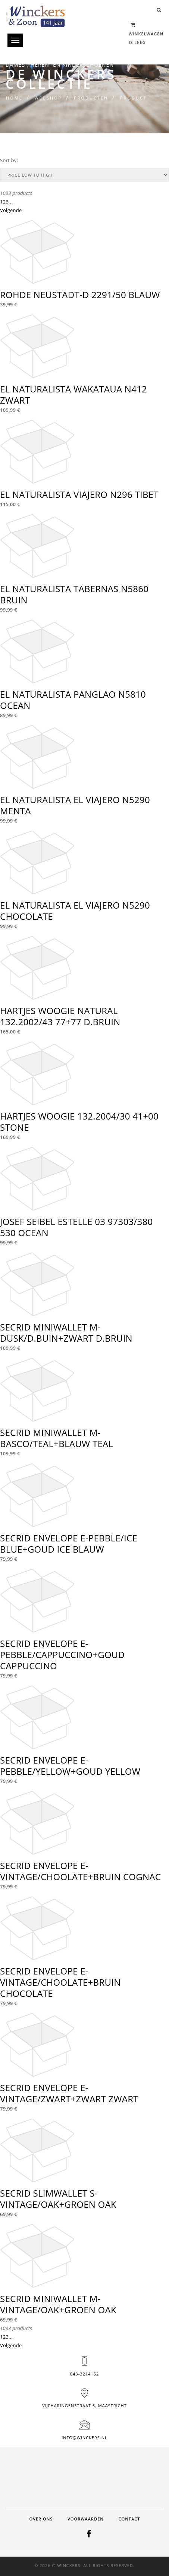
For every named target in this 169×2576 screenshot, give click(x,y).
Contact (129, 2519)
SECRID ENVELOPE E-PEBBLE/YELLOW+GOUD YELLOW (70, 1765)
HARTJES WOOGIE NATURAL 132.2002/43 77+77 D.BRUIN (60, 1016)
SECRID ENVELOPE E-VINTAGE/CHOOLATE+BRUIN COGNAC (80, 1871)
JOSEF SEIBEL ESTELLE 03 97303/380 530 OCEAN (76, 1227)
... (11, 201)
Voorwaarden (86, 2519)
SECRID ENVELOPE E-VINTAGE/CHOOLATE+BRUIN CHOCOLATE (60, 1982)
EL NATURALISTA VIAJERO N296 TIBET (79, 494)
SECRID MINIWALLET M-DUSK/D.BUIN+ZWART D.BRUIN (66, 1332)
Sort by (8, 160)
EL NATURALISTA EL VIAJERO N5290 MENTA (75, 805)
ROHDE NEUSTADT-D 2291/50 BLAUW (80, 294)
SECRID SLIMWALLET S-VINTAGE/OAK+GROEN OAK (58, 2198)
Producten (91, 98)
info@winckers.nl (84, 2437)
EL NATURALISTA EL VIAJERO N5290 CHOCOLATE (75, 910)
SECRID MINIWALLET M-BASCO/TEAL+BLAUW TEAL (56, 1438)
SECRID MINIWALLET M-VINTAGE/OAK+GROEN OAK (58, 2304)
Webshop (48, 98)
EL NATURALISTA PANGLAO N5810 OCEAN (73, 699)
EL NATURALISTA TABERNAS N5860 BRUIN (74, 594)
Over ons (41, 2519)
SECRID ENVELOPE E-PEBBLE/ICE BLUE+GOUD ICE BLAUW (68, 1543)
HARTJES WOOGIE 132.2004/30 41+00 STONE (79, 1121)
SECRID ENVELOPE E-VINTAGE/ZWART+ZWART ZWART (69, 2093)
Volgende (11, 210)
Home (14, 98)
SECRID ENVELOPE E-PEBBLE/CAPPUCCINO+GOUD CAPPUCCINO (62, 1654)
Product (133, 98)
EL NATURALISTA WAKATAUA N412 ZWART (73, 394)
